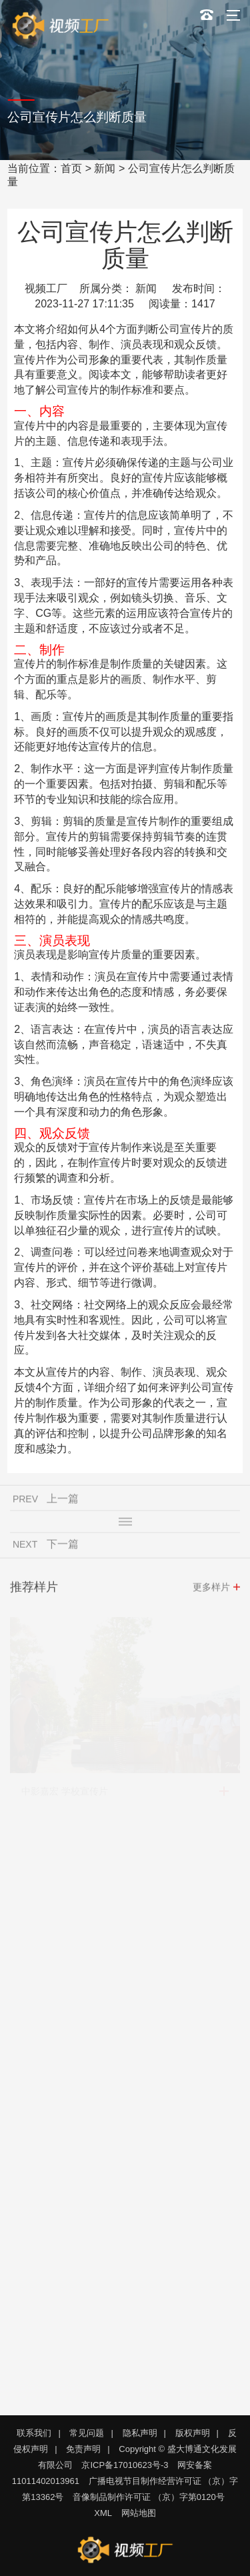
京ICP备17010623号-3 (124, 2465)
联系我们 (34, 2433)
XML (103, 2513)
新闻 (104, 168)
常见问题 (86, 2433)
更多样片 (211, 1591)
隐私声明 (140, 2433)
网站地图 (138, 2513)
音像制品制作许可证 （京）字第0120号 (149, 2497)
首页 (71, 168)
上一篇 (63, 1503)
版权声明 (192, 2433)
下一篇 (63, 1548)
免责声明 (83, 2449)
